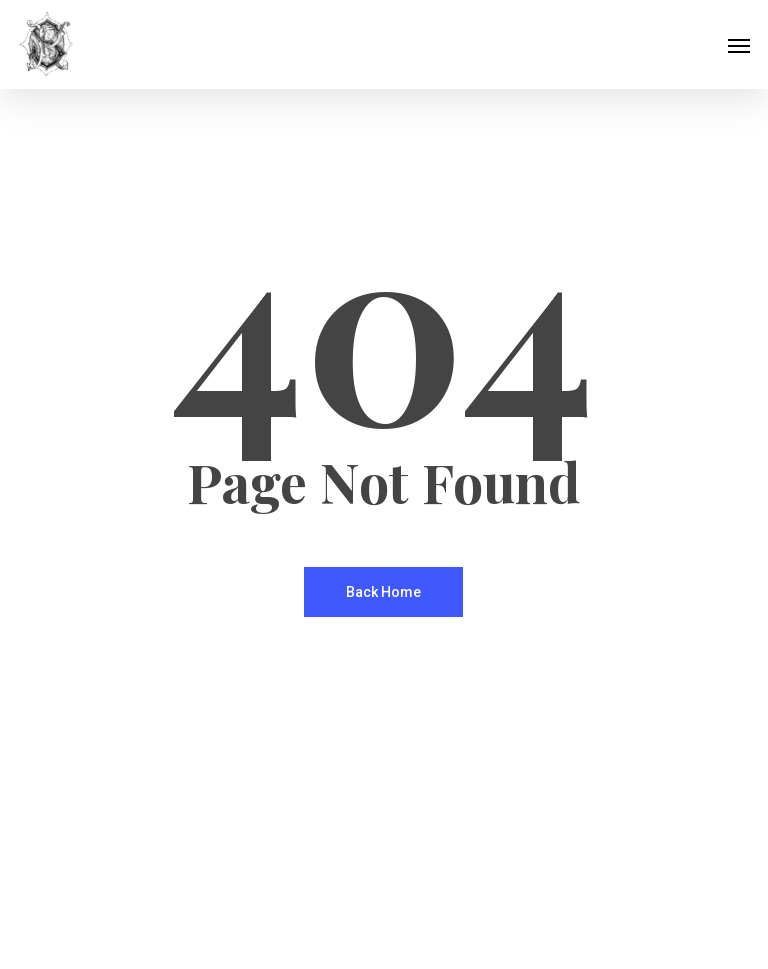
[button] (739, 45)
